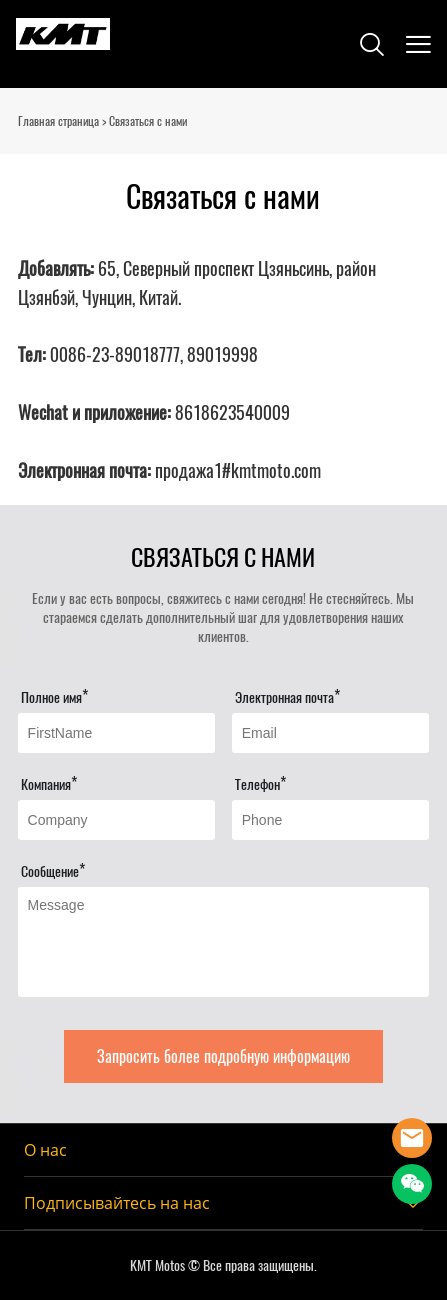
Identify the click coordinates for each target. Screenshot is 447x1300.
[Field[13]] (331, 733)
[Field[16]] (331, 820)
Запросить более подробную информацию (223, 1056)
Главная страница (58, 121)
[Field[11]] (117, 733)
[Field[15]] (117, 820)
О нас (45, 1150)
